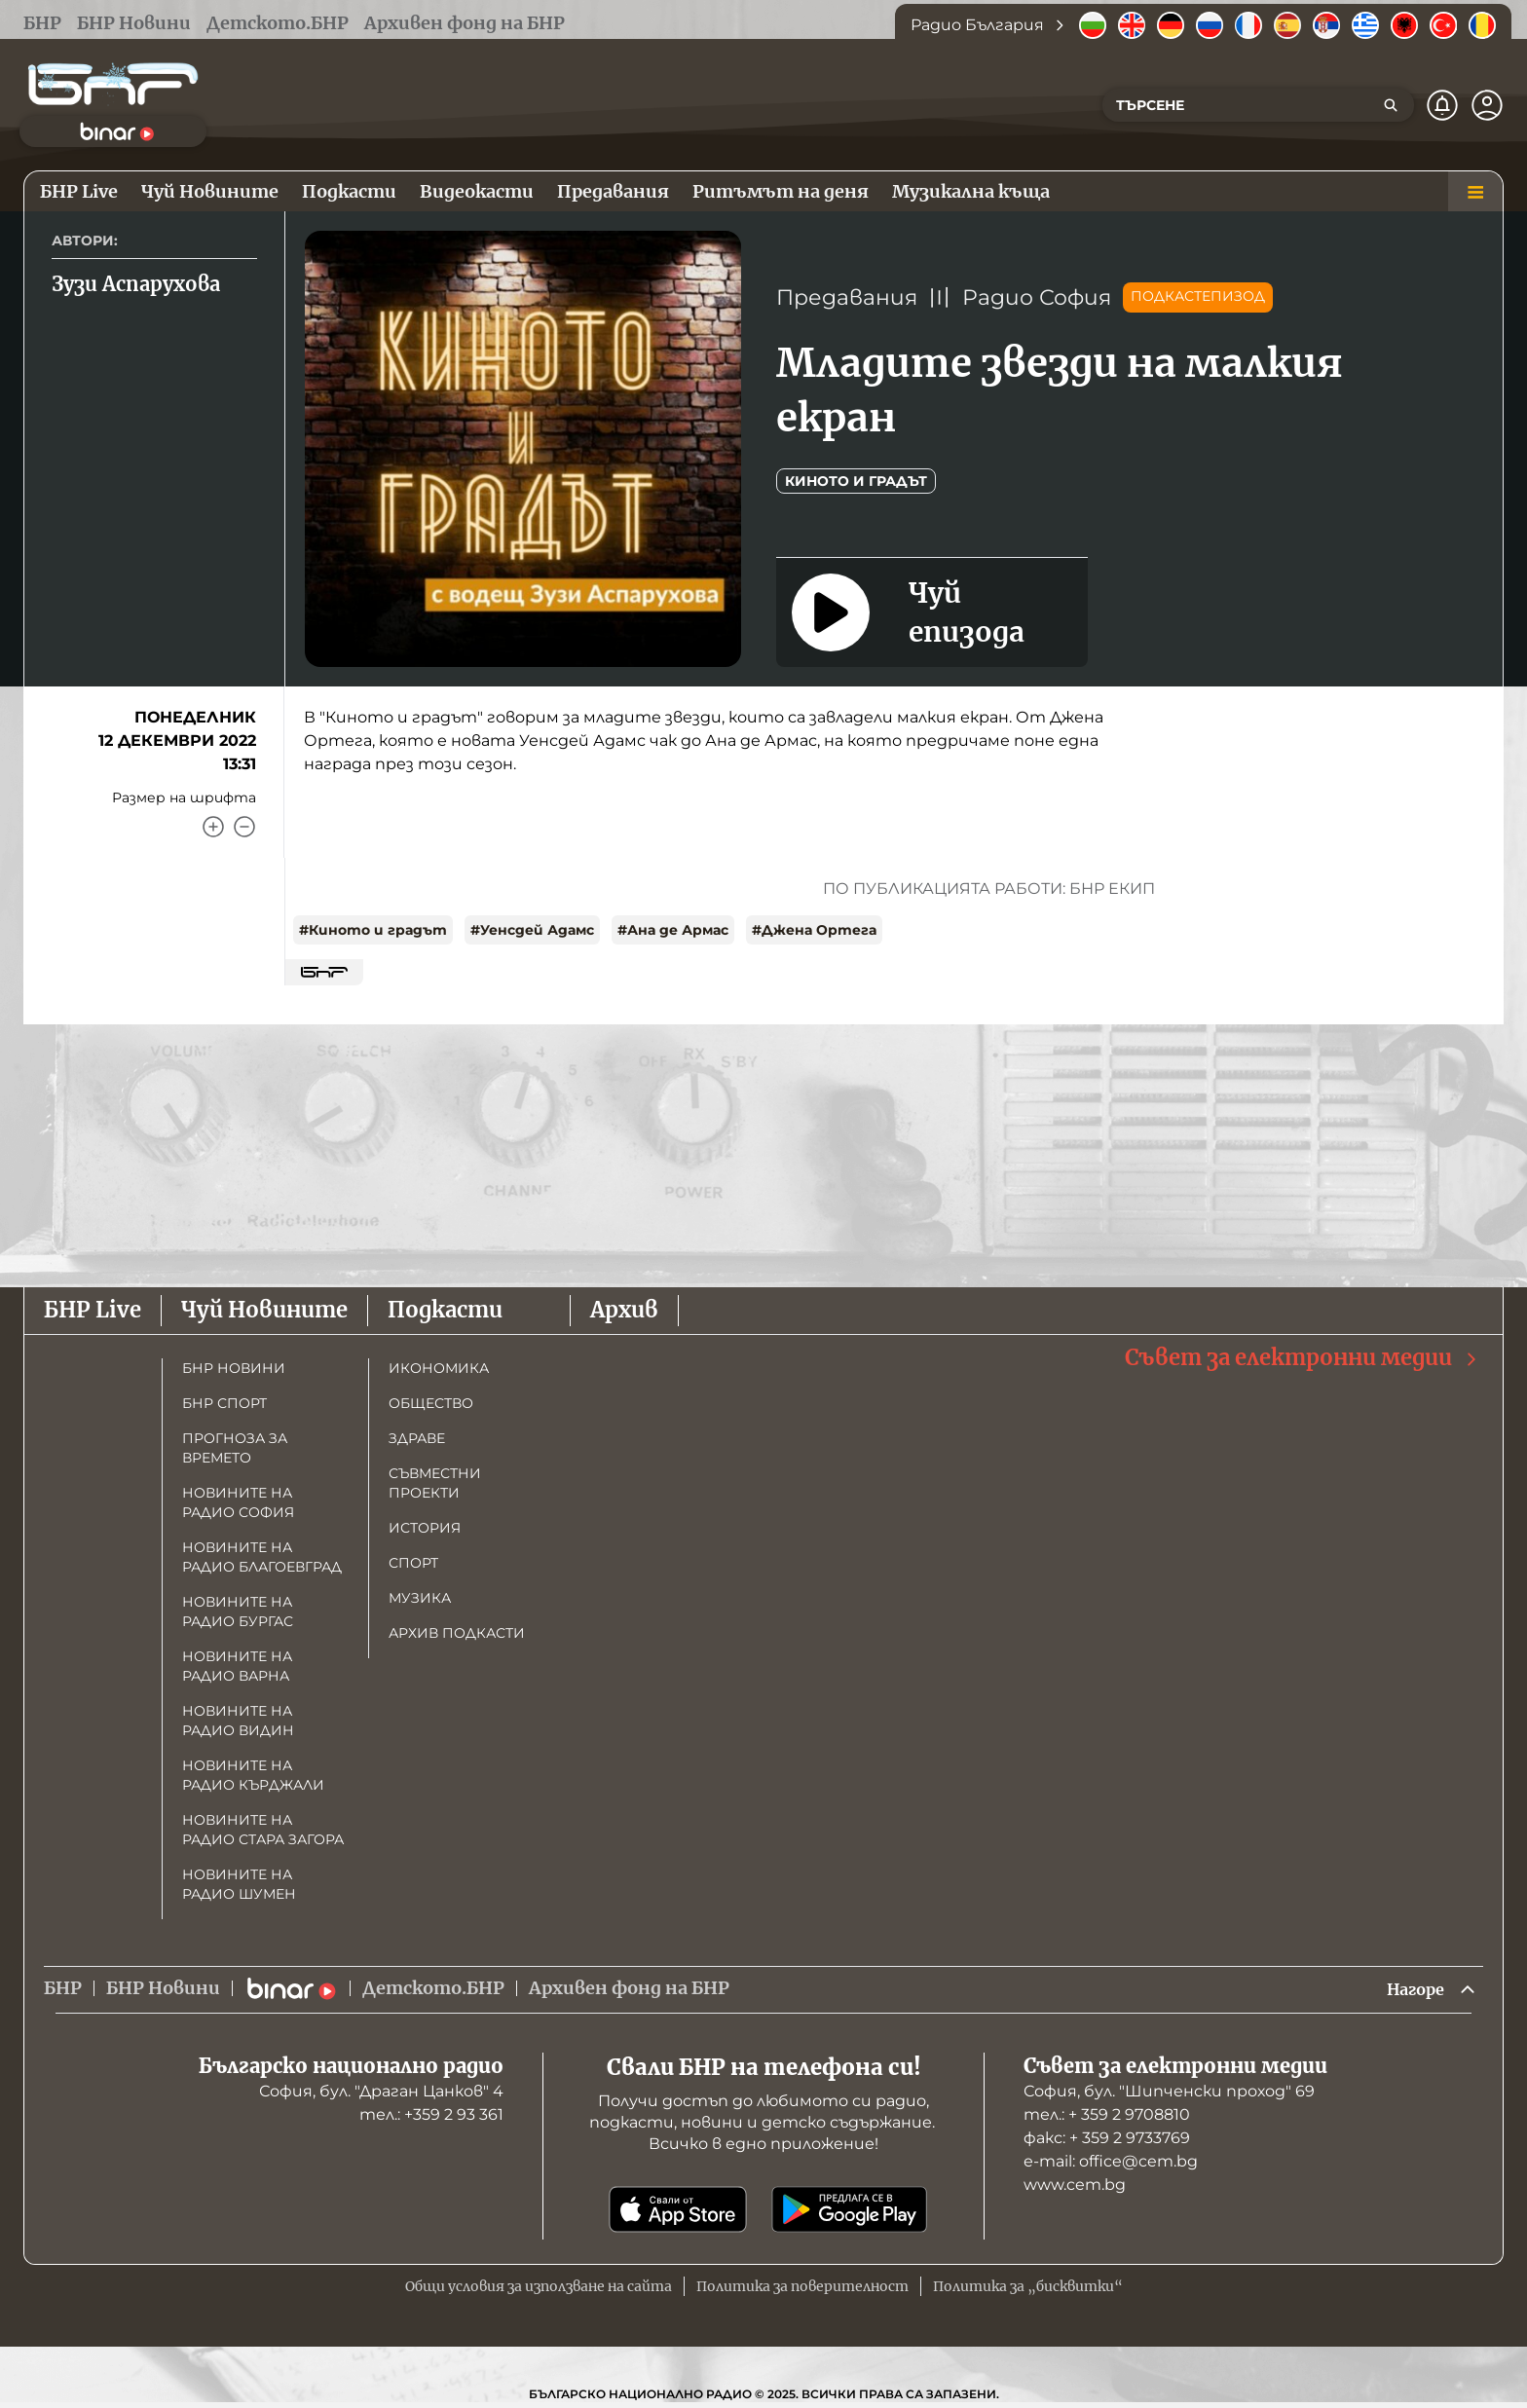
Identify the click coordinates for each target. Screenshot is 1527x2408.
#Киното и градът (373, 930)
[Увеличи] (213, 826)
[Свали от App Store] (678, 2211)
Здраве (417, 1438)
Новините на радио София (238, 1502)
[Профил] (1487, 105)
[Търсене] (1390, 105)
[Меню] (1475, 191)
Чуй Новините (264, 1309)
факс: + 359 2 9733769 (1107, 2139)
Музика (420, 1598)
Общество (431, 1403)
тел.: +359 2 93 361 (431, 2116)
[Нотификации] (1442, 105)
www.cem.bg (1075, 2186)
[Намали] (244, 826)
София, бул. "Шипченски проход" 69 (1169, 2093)
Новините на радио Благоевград (262, 1556)
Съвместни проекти (435, 1482)
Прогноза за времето (234, 1447)
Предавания (846, 297)
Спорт (413, 1563)
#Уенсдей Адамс (532, 930)
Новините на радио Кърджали (253, 1775)
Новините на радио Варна (237, 1666)
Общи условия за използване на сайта (538, 2288)
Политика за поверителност (802, 2288)
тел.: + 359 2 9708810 (1107, 2116)
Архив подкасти (457, 1633)
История (425, 1528)
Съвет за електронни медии (1302, 1358)
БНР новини (233, 1368)
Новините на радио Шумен (239, 1884)
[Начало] (113, 84)
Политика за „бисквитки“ (1028, 2288)
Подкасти (445, 1309)
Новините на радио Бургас (237, 1611)
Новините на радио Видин (238, 1720)
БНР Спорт (224, 1403)
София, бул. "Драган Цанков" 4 (381, 2093)
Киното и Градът (856, 481)
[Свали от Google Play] (849, 2211)
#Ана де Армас (672, 930)
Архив (624, 1309)
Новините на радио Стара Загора (263, 1829)
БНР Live (92, 1309)
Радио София (1036, 297)
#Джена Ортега (814, 930)
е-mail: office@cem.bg (1111, 2163)
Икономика (439, 1368)
